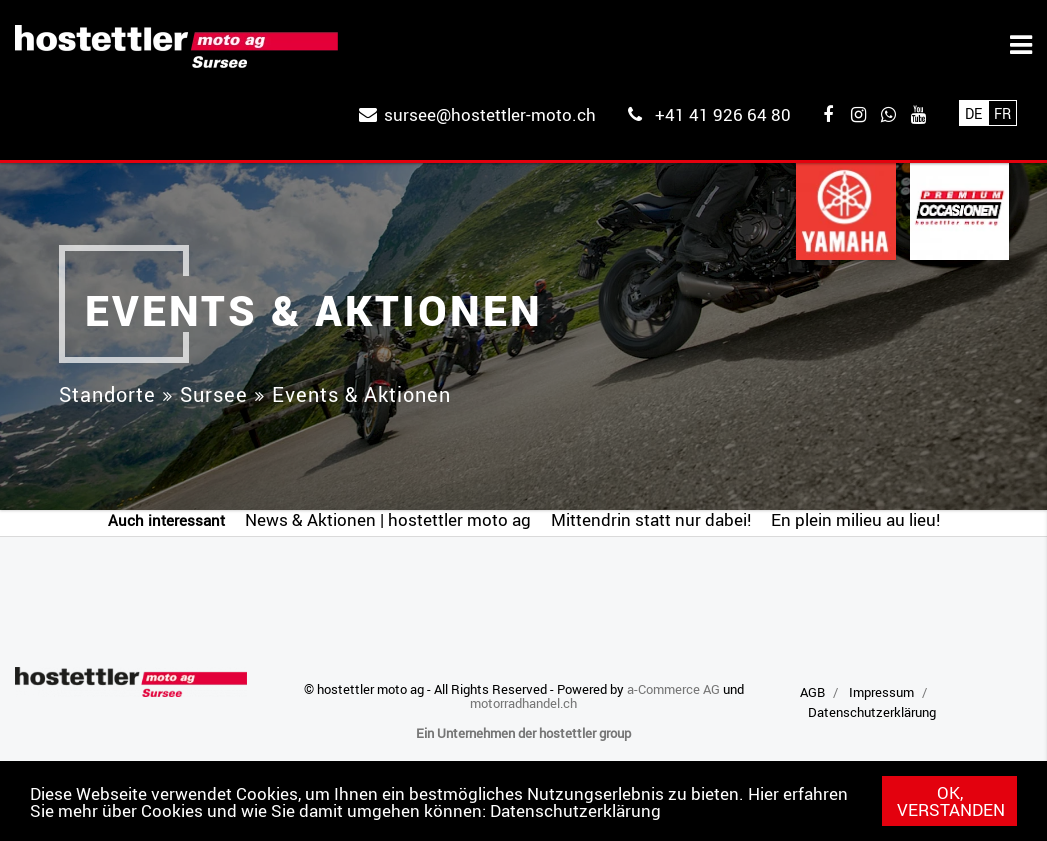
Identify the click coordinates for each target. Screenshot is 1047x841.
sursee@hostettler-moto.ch (490, 114)
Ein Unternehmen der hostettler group (523, 733)
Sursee (214, 394)
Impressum (881, 692)
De (973, 113)
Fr (1002, 113)
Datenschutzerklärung (575, 810)
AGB (812, 692)
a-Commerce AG (673, 689)
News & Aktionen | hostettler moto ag (388, 519)
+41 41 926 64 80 (723, 114)
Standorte (107, 394)
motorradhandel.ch (523, 703)
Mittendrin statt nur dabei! (651, 519)
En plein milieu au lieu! (855, 519)
